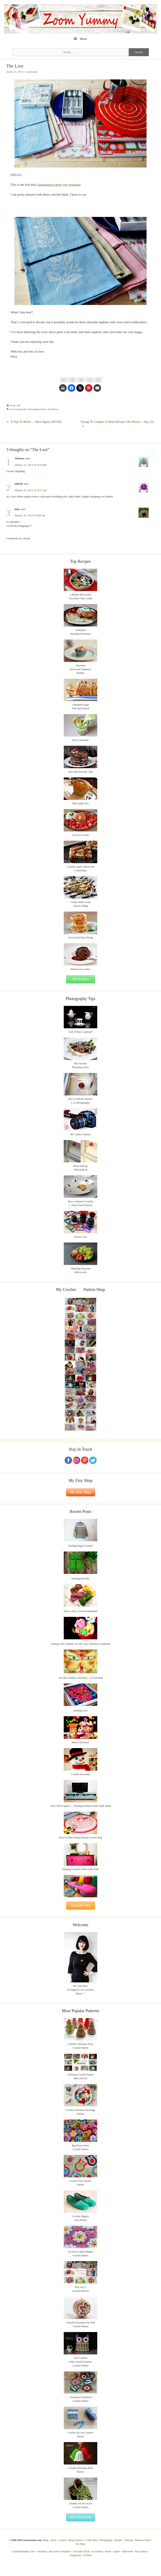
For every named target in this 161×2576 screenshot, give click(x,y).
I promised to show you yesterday (58, 184)
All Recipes (80, 979)
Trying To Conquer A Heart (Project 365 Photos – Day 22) (117, 421)
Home (108, 2551)
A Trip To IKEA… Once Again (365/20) (35, 421)
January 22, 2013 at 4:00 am (29, 515)
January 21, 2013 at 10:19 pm (30, 464)
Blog (45, 2540)
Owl (32, 2551)
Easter (117, 2551)
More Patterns (81, 2517)
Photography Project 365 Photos (43, 409)
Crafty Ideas (91, 2540)
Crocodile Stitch (81, 2551)
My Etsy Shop (80, 1492)
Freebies (87, 2555)
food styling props (18, 409)
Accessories (97, 2551)
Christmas (42, 2551)
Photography (106, 2540)
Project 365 (15, 405)
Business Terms (143, 2540)
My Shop (80, 2543)
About (53, 2540)
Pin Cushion (141, 2551)
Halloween (127, 2551)
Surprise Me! (80, 1905)
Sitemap (129, 2540)
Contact (62, 2540)
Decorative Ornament (60, 2551)
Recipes (118, 2540)
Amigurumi (75, 2555)
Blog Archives (76, 2540)
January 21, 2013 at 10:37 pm (30, 490)
